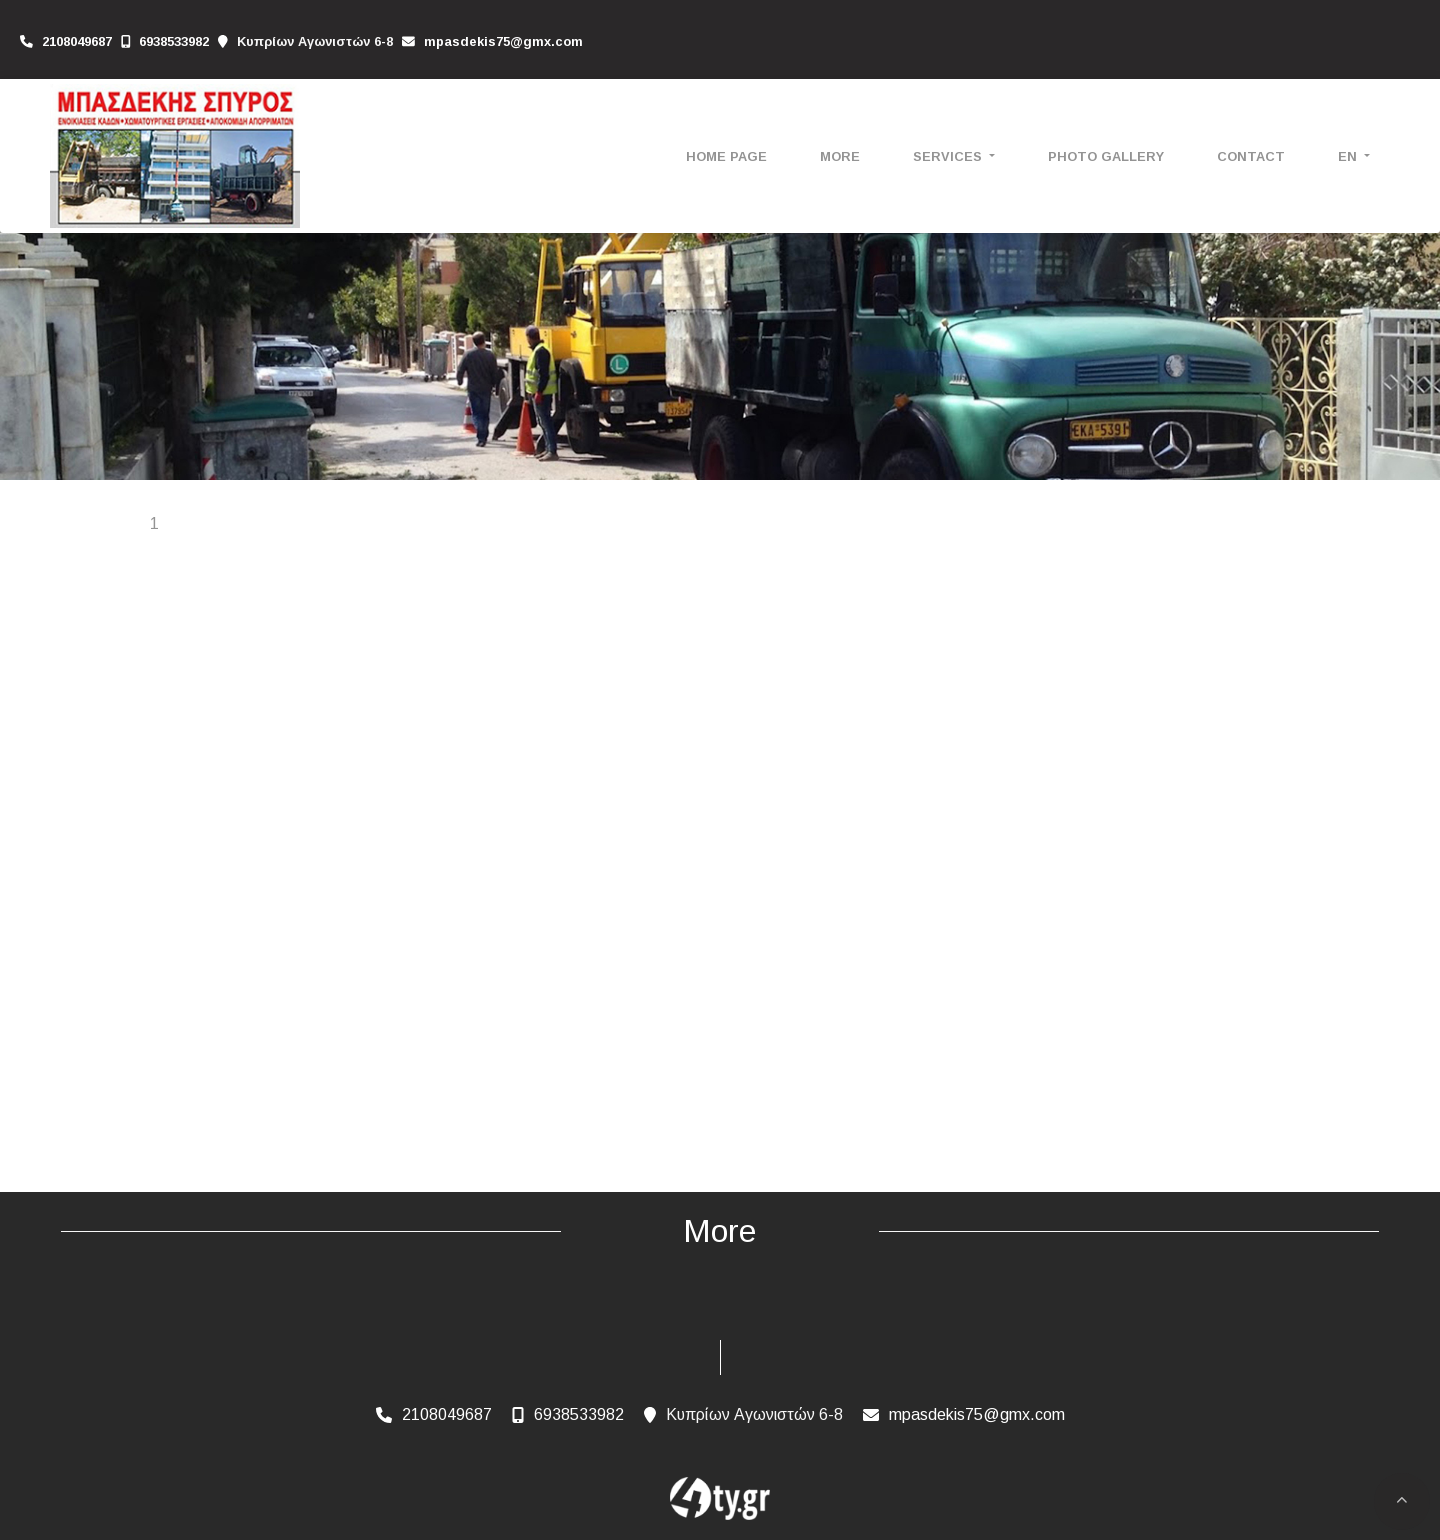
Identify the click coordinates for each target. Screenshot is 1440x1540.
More (840, 156)
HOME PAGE (726, 156)
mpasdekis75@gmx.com (503, 41)
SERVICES (949, 156)
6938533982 (174, 41)
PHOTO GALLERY (1106, 156)
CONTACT (1251, 156)
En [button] (1349, 156)
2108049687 (77, 41)
